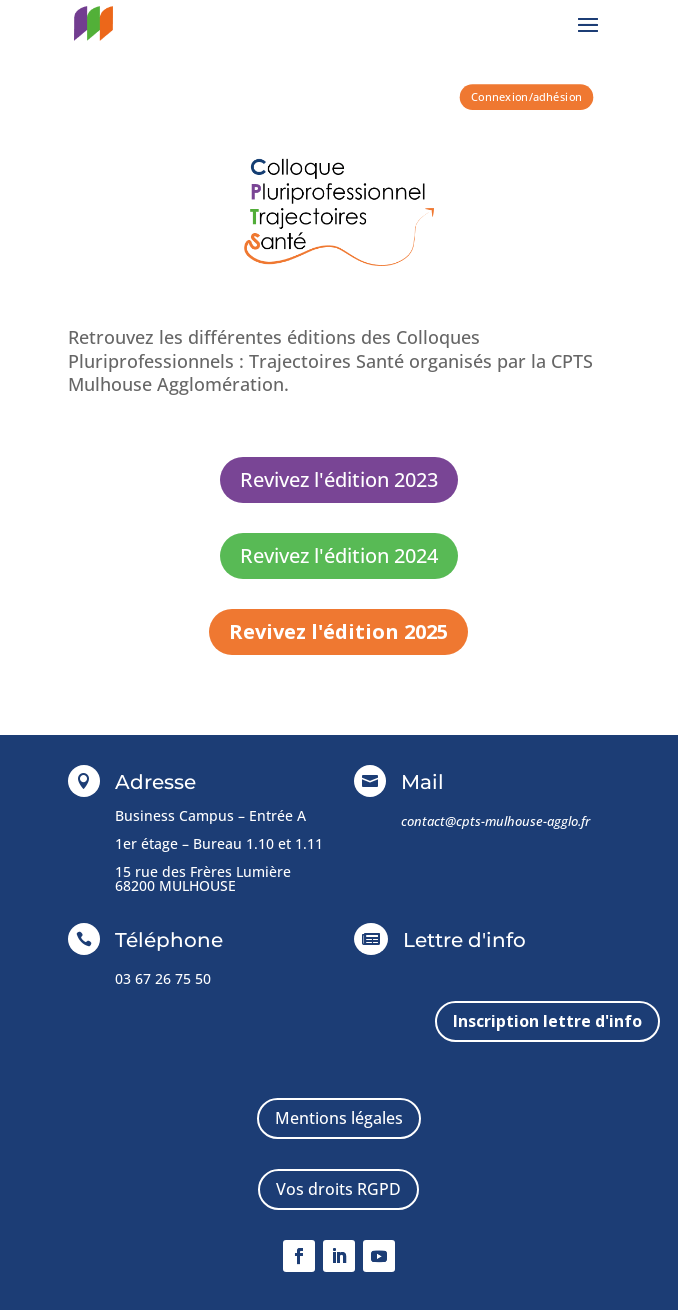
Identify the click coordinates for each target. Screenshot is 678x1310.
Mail (422, 782)
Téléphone (169, 940)
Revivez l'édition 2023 (339, 479)
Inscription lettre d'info (547, 1021)
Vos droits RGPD (338, 1189)
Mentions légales (339, 1118)
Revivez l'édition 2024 (339, 555)
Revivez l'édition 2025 (338, 631)
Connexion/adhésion (526, 96)
